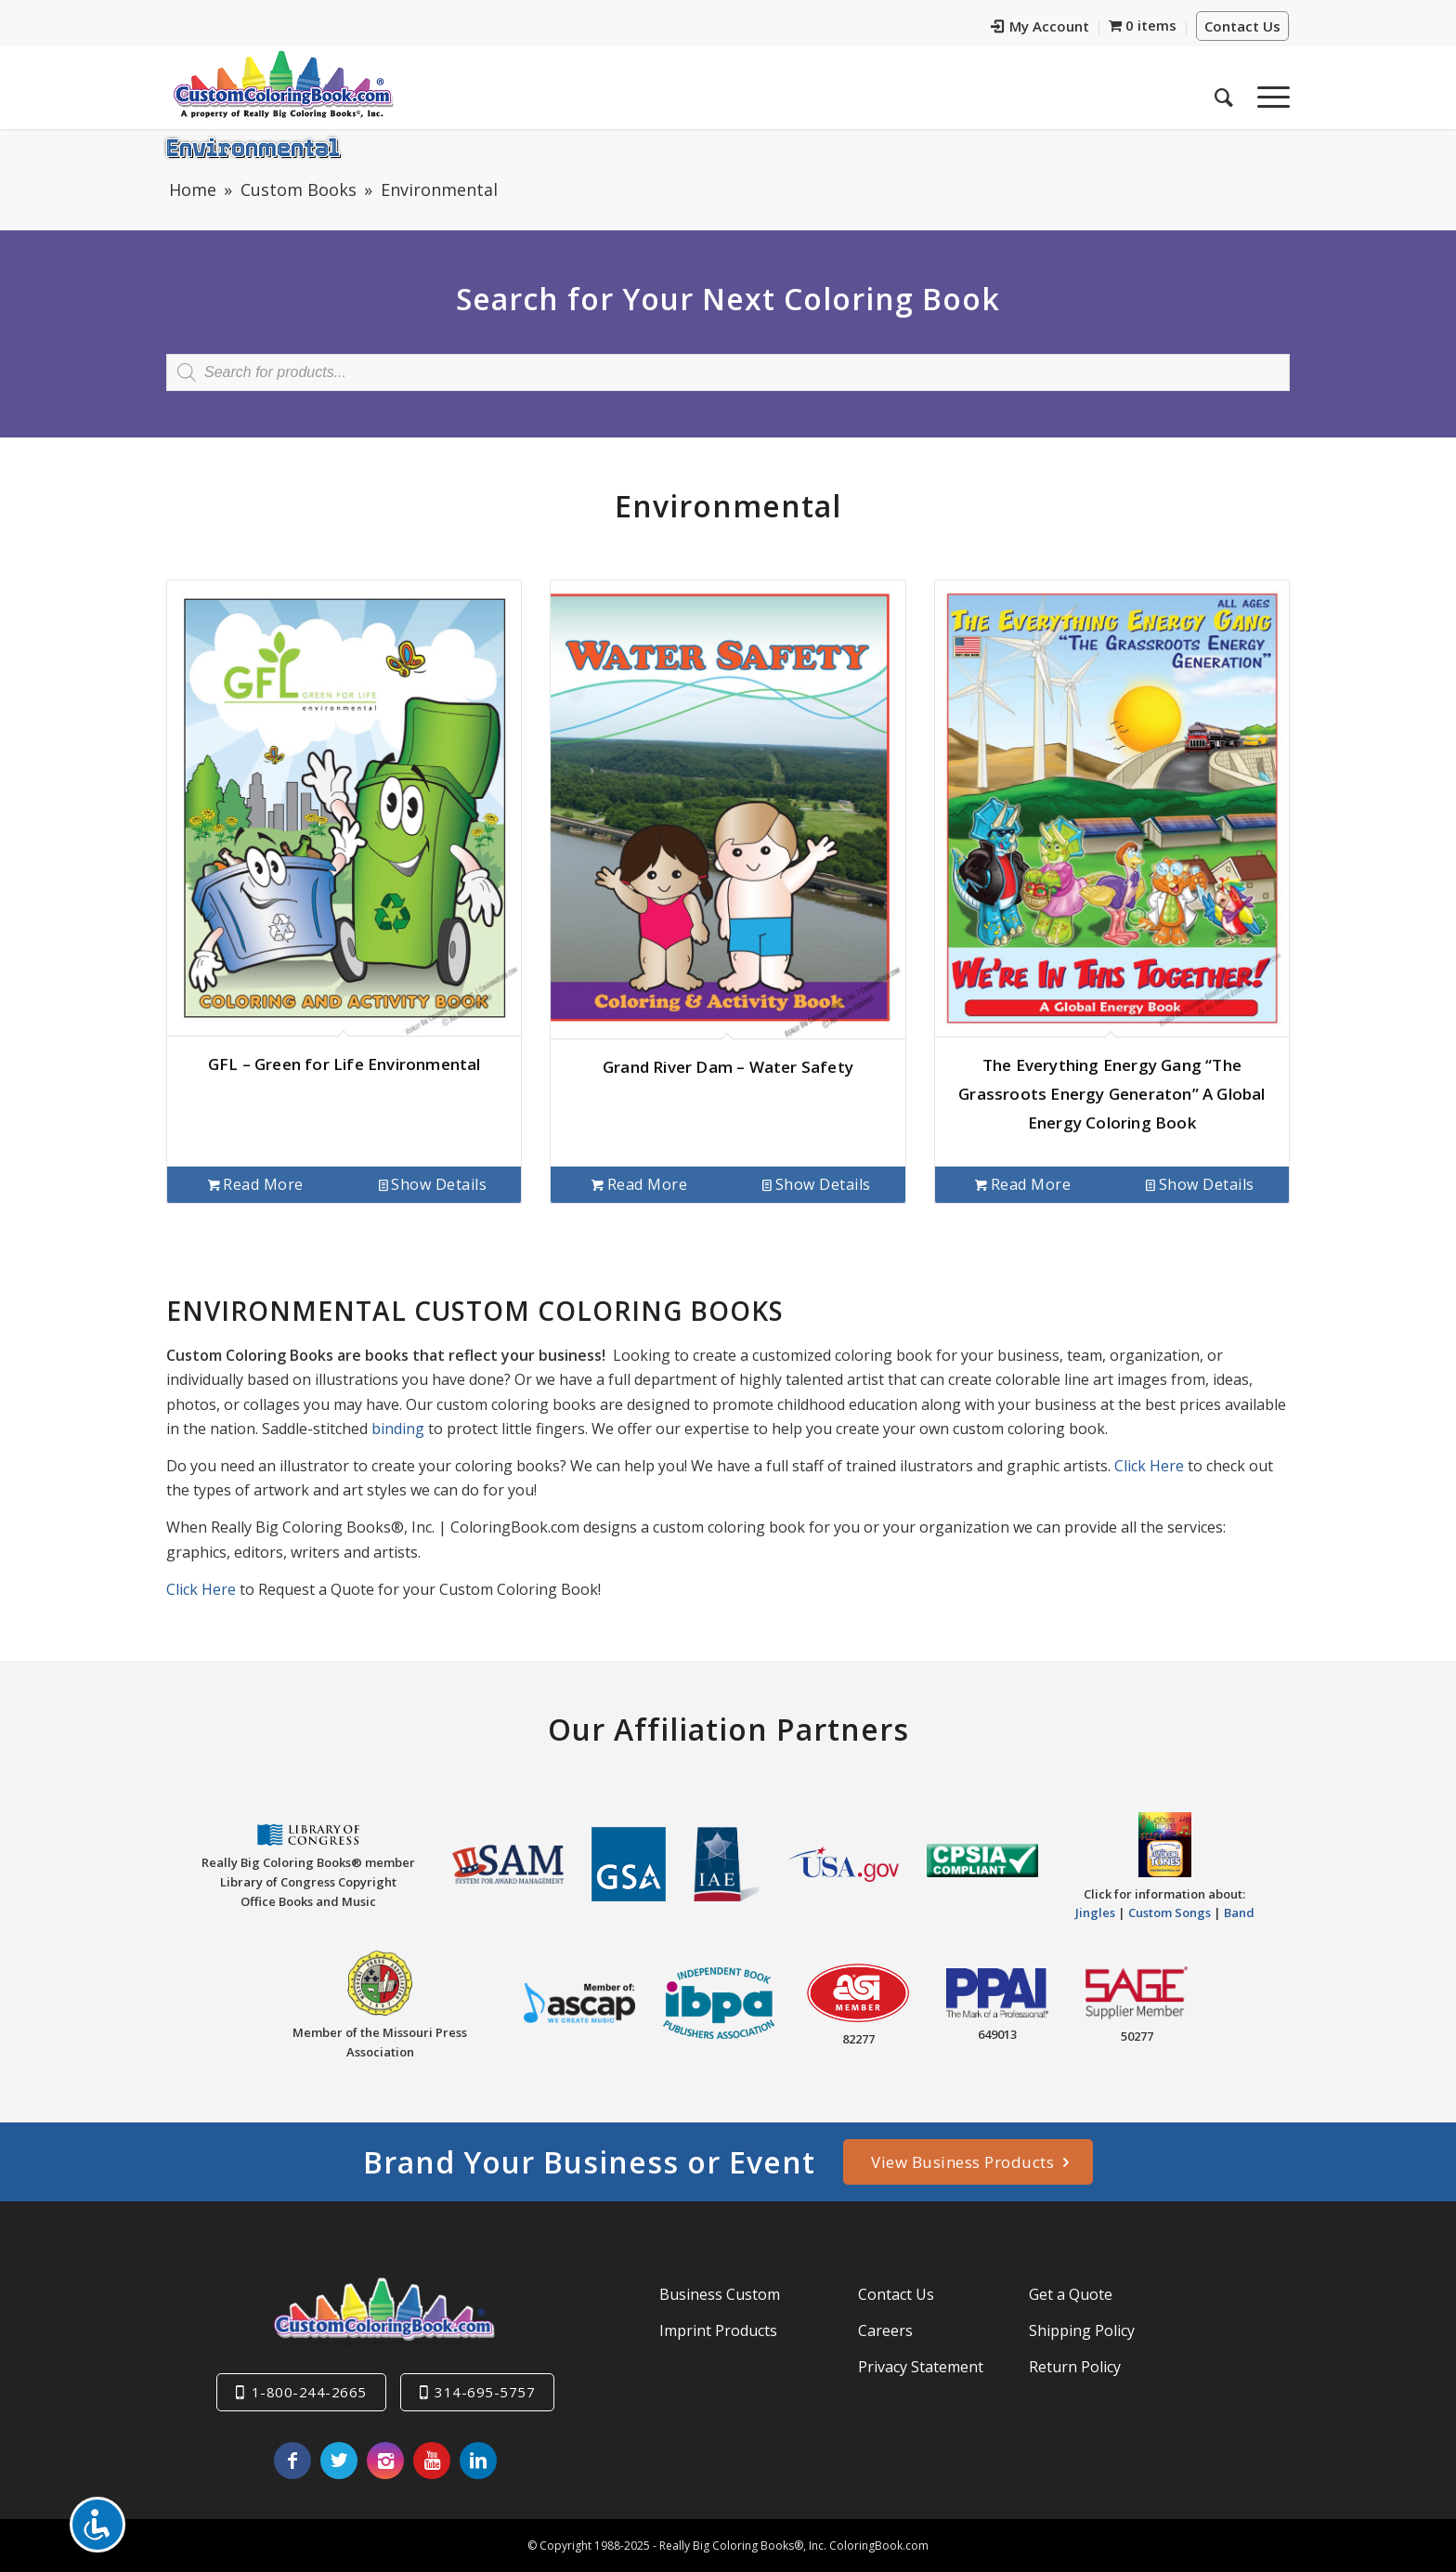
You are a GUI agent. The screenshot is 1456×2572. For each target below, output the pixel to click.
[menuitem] (1040, 28)
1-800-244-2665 (309, 2392)
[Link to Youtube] (431, 2460)
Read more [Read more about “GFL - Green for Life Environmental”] (256, 1184)
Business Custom (719, 2294)
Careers (885, 2330)
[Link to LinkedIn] (478, 2460)
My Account (1040, 26)
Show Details (433, 1184)
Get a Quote (1070, 2294)
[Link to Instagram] (385, 2460)
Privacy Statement (920, 2367)
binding (397, 1428)
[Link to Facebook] (292, 2460)
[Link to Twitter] (339, 2460)
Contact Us (1242, 26)
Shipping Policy (1082, 2330)
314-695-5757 (485, 2392)
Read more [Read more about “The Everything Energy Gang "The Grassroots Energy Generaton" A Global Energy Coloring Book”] (1023, 1184)
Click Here (1149, 1466)
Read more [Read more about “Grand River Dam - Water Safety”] (639, 1184)
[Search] (1223, 92)
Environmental (253, 147)
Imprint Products (718, 2330)
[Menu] (1267, 92)
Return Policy (1075, 2367)
